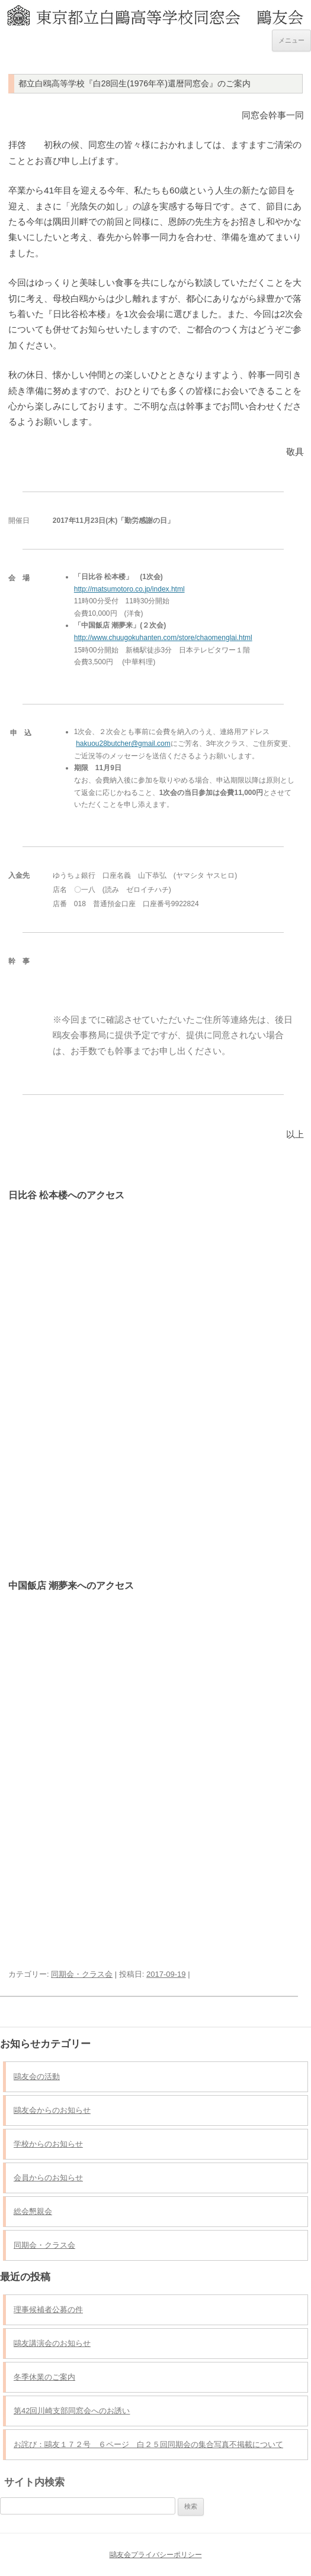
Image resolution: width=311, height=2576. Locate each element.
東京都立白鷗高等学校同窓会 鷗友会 (155, 11)
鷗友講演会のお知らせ (52, 2343)
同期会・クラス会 (82, 1974)
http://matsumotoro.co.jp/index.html (129, 589)
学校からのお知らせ (48, 2143)
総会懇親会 (33, 2211)
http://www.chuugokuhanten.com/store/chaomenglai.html (163, 638)
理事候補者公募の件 (48, 2309)
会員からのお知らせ (48, 2177)
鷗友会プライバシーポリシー (156, 2555)
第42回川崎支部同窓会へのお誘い (72, 2410)
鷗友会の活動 (37, 2076)
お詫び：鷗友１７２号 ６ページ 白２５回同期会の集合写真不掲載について (148, 2444)
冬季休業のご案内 (44, 2377)
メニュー (291, 40)
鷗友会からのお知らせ (52, 2110)
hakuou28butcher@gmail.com (123, 743)
